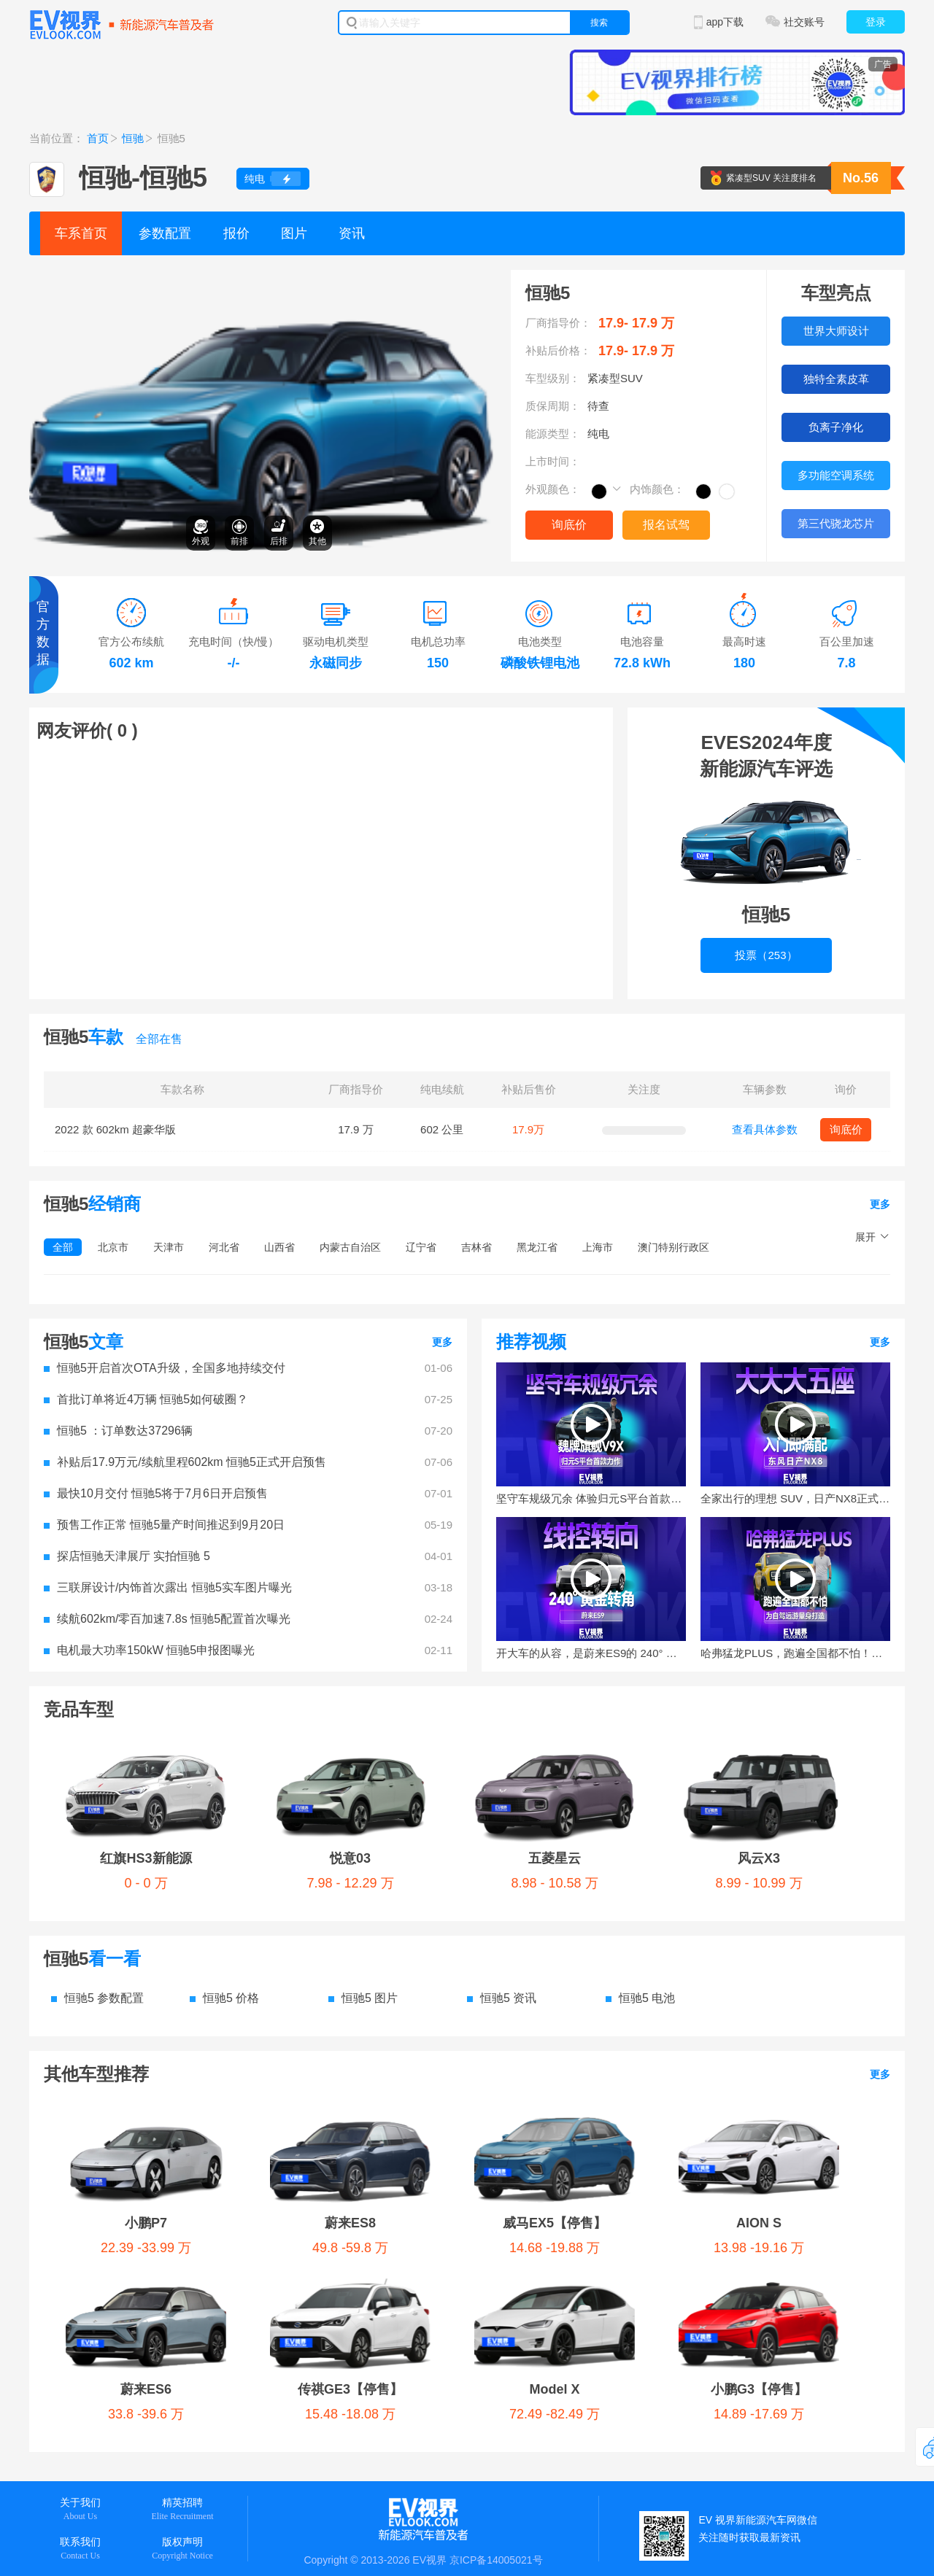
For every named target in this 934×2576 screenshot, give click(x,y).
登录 (875, 22)
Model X (554, 2389)
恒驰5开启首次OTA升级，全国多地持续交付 (164, 1368)
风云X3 (759, 1858)
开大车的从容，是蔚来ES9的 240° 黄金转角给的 (591, 1653)
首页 (98, 138)
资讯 (352, 233)
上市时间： (552, 461)
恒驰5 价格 (224, 1998)
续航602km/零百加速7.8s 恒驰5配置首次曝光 (167, 1619)
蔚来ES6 (145, 2389)
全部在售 (159, 1039)
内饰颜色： (657, 489)
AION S (758, 2223)
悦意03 (350, 1858)
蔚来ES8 (350, 2223)
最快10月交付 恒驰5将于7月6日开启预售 (156, 1493)
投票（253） (766, 955)
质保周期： (552, 406)
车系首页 (81, 233)
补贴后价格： (558, 350)
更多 (880, 1204)
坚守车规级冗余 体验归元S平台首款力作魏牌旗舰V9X (591, 1498)
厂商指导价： (558, 323)
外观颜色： (552, 489)
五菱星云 (554, 1858)
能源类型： (552, 433)
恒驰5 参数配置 (97, 1998)
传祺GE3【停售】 (350, 2389)
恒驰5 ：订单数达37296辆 (118, 1430)
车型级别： (552, 378)
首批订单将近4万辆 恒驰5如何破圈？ (146, 1399)
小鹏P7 (146, 2223)
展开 (865, 1237)
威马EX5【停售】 (554, 2223)
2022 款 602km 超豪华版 (115, 1129)
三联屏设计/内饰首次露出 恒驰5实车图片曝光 (168, 1587)
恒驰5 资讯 (501, 1998)
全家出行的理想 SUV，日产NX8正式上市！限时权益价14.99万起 (795, 1498)
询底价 (569, 525)
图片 (294, 233)
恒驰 (133, 138)
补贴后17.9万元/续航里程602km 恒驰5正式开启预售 (185, 1462)
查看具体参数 (765, 1129)
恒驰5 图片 (363, 1998)
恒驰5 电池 (640, 1998)
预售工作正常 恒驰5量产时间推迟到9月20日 (164, 1524)
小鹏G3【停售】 (759, 2389)
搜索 (599, 23)
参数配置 (165, 233)
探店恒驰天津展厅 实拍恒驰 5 (127, 1556)
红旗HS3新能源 (145, 1858)
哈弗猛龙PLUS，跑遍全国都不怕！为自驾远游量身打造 (795, 1653)
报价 (236, 233)
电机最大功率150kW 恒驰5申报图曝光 (149, 1650)
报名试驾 (666, 525)
